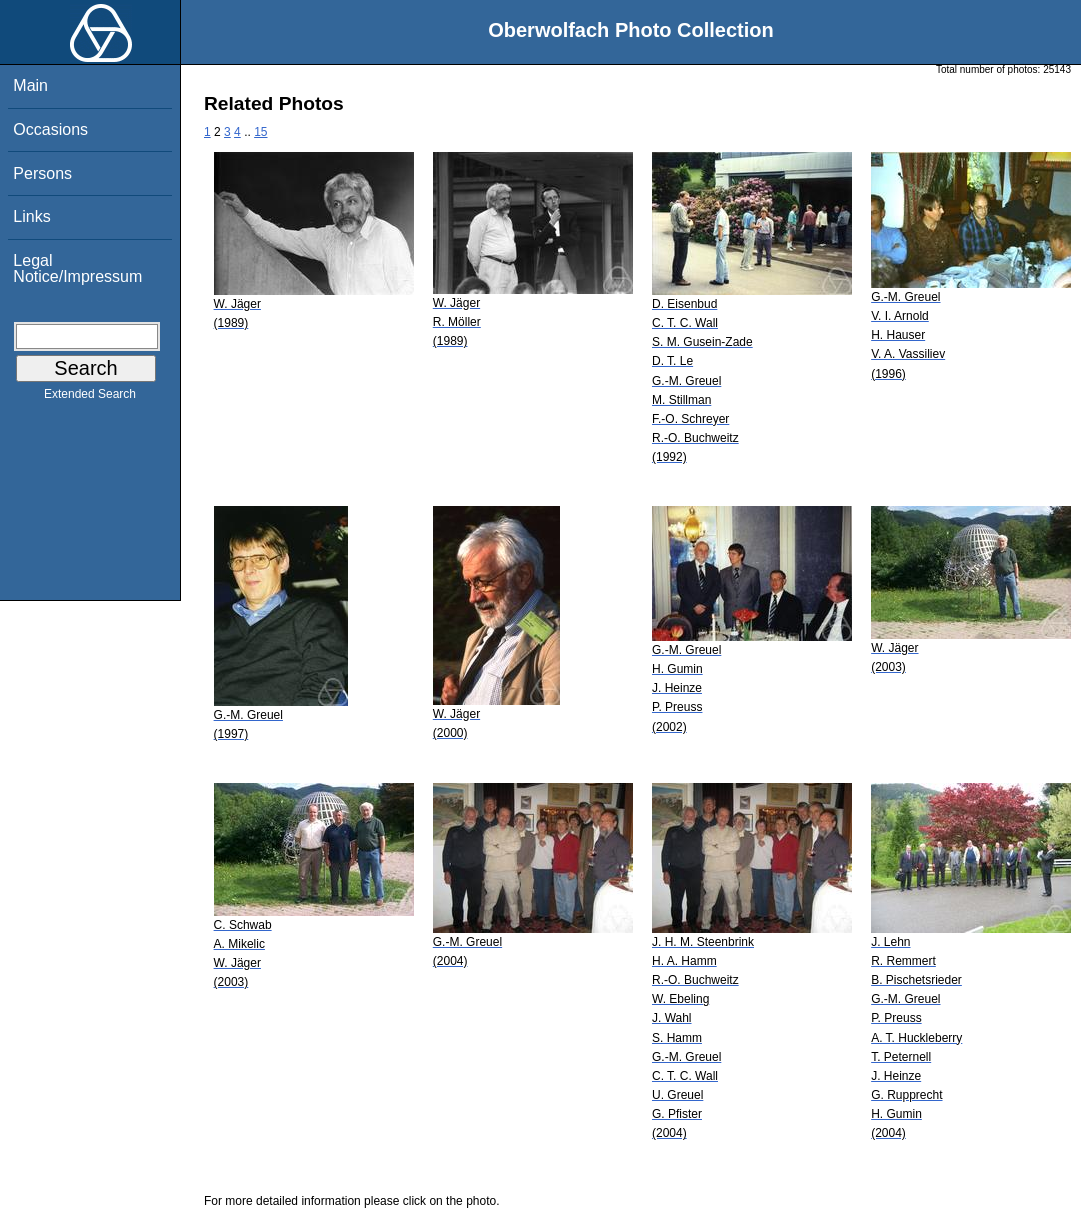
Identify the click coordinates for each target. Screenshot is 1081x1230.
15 (260, 132)
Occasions (50, 129)
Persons (42, 173)
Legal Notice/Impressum (77, 268)
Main (30, 85)
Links (31, 216)
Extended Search (90, 398)
